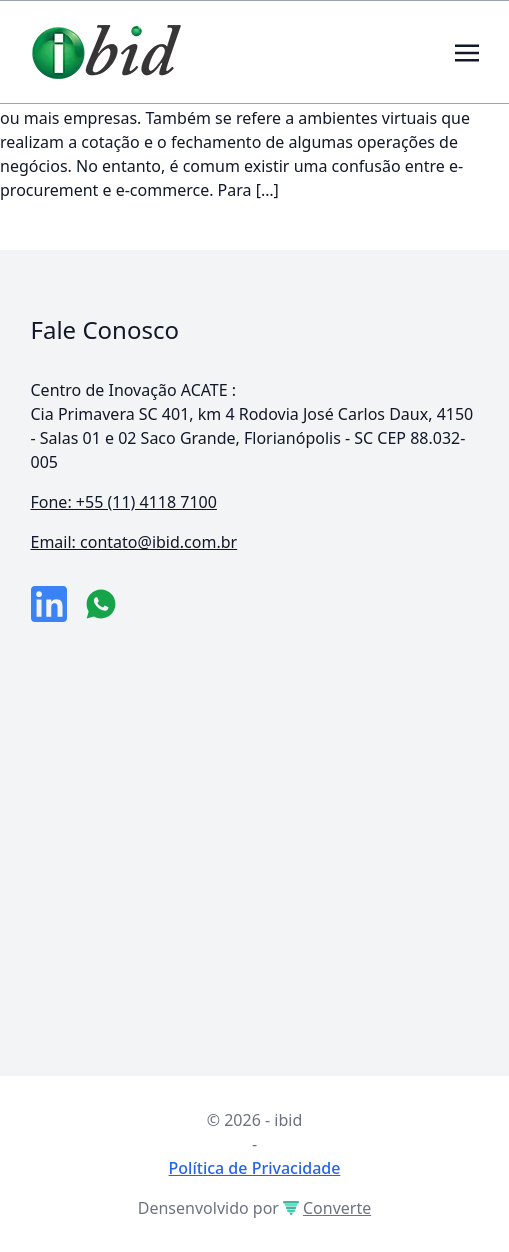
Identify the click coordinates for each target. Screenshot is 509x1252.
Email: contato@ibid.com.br (134, 542)
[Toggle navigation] (467, 51)
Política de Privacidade (255, 1168)
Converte (327, 1208)
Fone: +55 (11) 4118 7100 (124, 502)
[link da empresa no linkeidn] (49, 604)
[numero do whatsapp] (101, 604)
